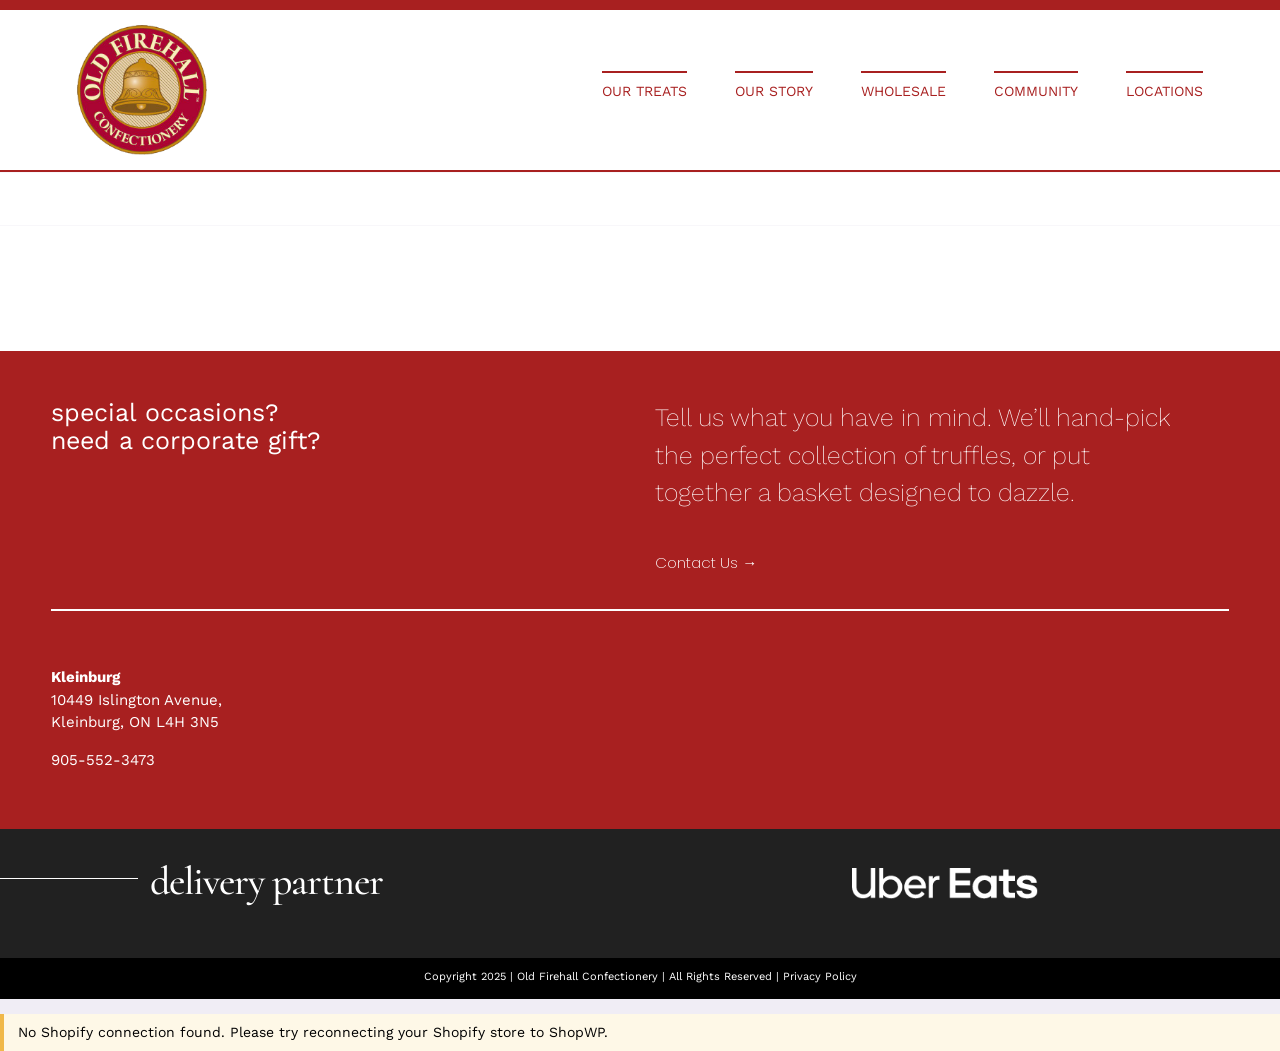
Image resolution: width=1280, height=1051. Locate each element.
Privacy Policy (820, 976)
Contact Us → (706, 562)
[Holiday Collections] (142, 32)
